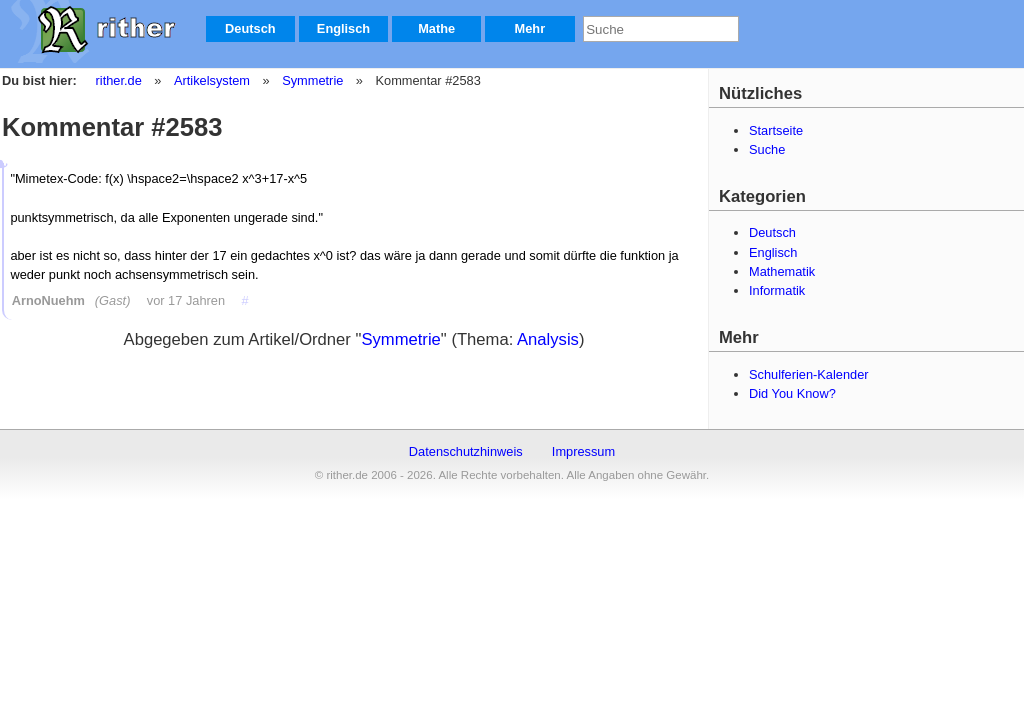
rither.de (119, 80)
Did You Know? (792, 393)
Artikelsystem (211, 80)
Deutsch (250, 28)
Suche (767, 149)
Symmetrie (311, 80)
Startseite (776, 130)
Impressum (583, 451)
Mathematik (782, 271)
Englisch (343, 28)
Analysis (548, 339)
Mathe (436, 28)
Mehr (530, 28)
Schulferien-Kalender (809, 374)
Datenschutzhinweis (466, 451)
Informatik (777, 290)
